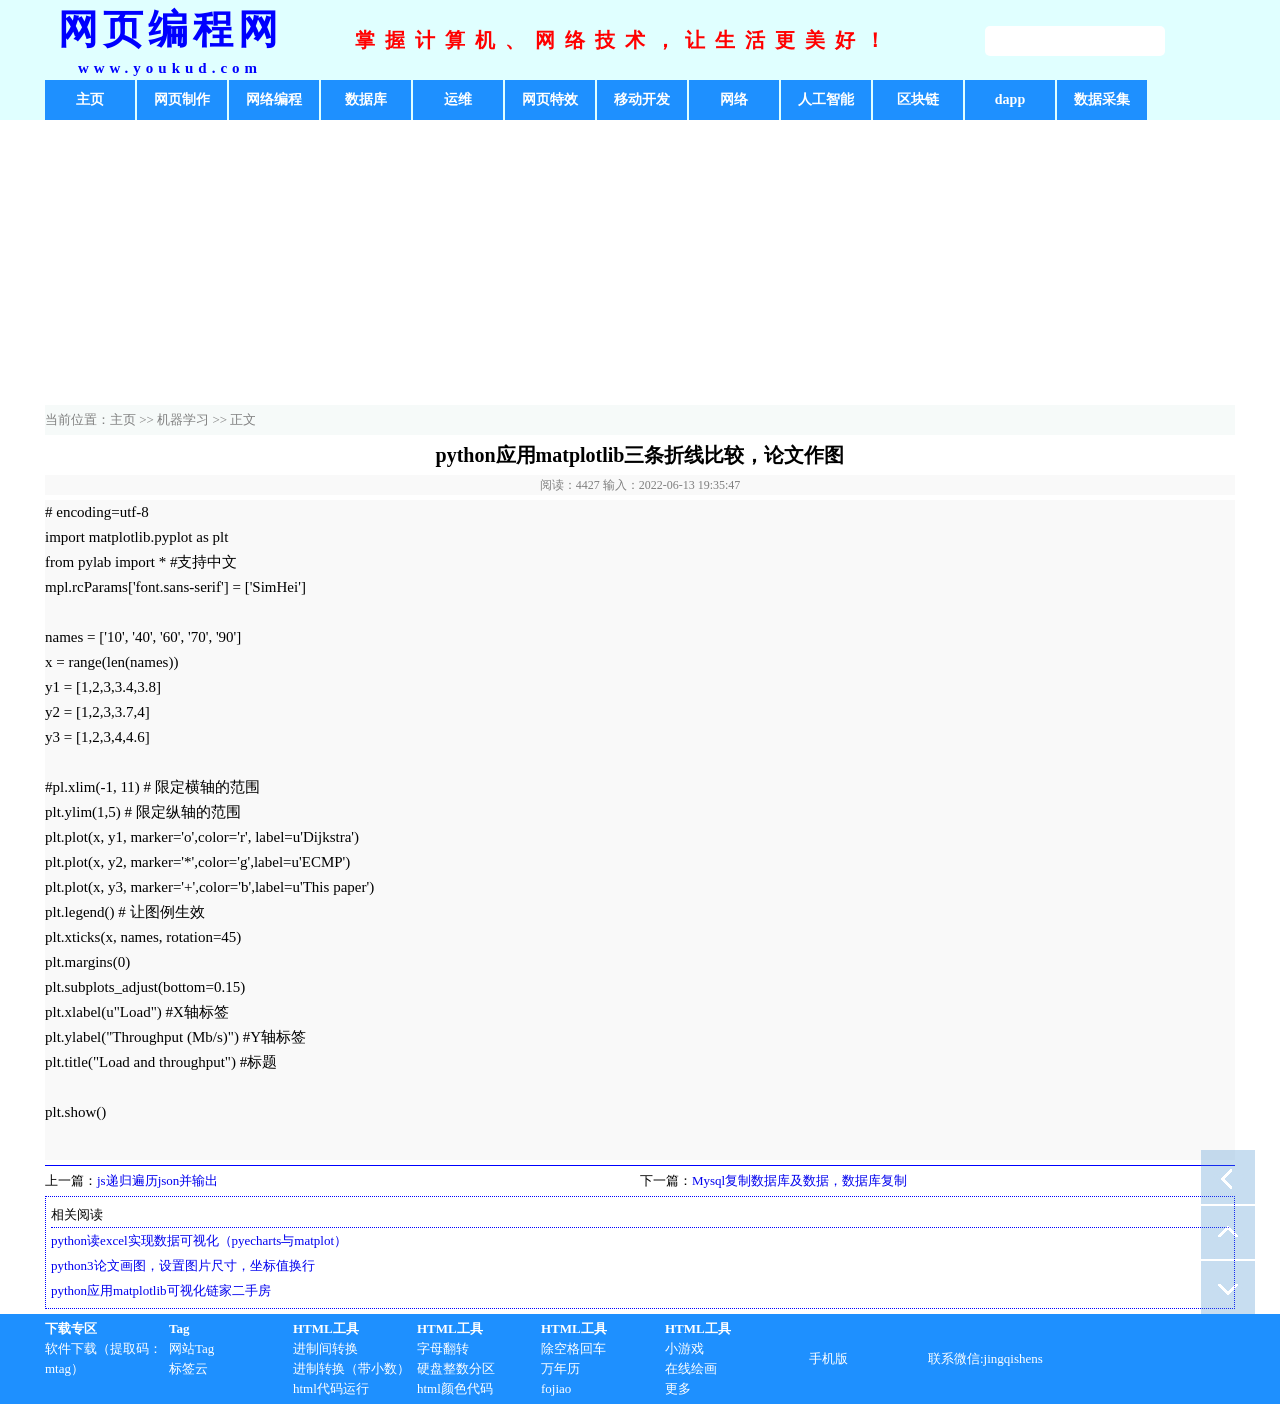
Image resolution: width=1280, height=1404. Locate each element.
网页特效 (550, 99)
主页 (90, 99)
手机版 (828, 1358)
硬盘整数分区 (456, 1368)
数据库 (366, 99)
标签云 (188, 1368)
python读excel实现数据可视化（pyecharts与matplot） (199, 1240)
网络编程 (274, 99)
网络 (734, 99)
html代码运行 (331, 1388)
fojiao (556, 1388)
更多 (678, 1388)
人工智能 (826, 99)
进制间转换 (325, 1348)
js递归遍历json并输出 (157, 1180)
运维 (458, 99)
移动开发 (642, 99)
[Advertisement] (640, 265)
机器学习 (183, 419)
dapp (1010, 99)
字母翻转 (443, 1348)
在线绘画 (691, 1368)
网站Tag (191, 1348)
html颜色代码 (455, 1388)
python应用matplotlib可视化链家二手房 (161, 1290)
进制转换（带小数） (351, 1368)
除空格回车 (573, 1348)
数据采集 (1102, 99)
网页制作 (182, 99)
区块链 (918, 99)
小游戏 (684, 1348)
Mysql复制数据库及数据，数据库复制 (799, 1180)
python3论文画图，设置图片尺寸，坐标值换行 (183, 1265)
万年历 (560, 1368)
